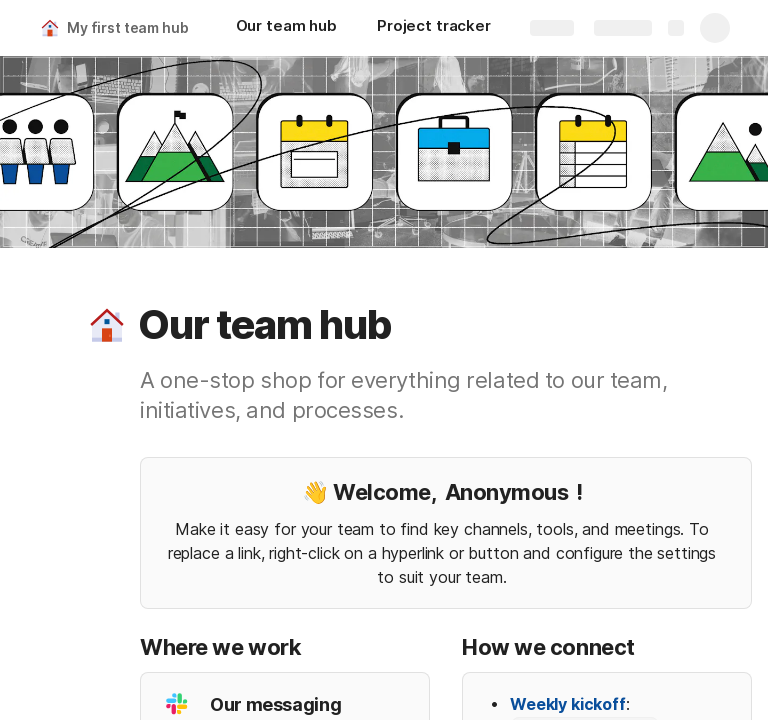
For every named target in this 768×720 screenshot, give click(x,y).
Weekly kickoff (568, 704)
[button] (107, 325)
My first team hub (128, 27)
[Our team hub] (286, 28)
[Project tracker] (434, 28)
